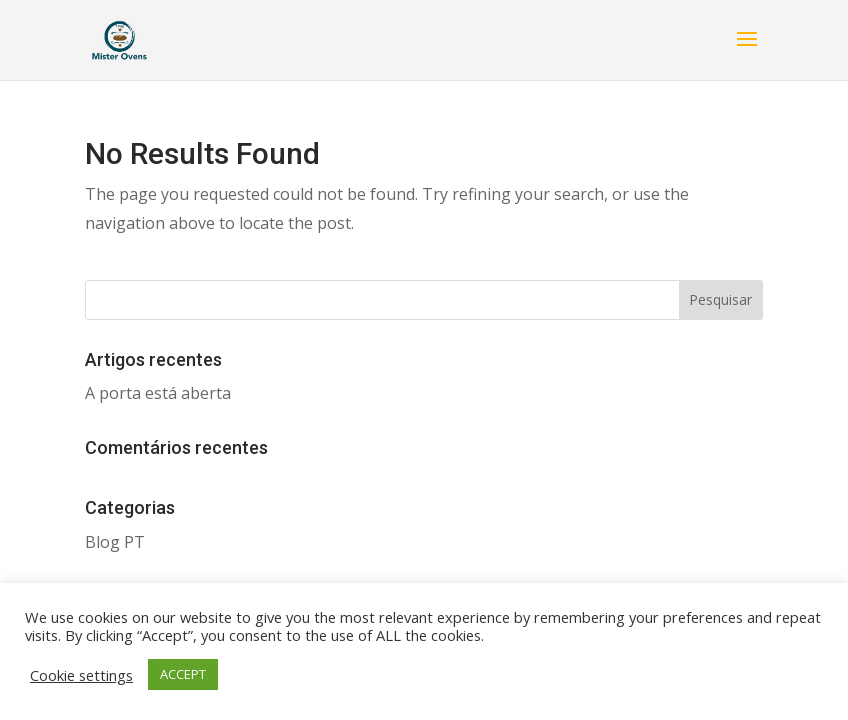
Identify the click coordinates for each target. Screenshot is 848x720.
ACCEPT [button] (183, 674)
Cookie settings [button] (81, 675)
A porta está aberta (158, 393)
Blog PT (115, 542)
